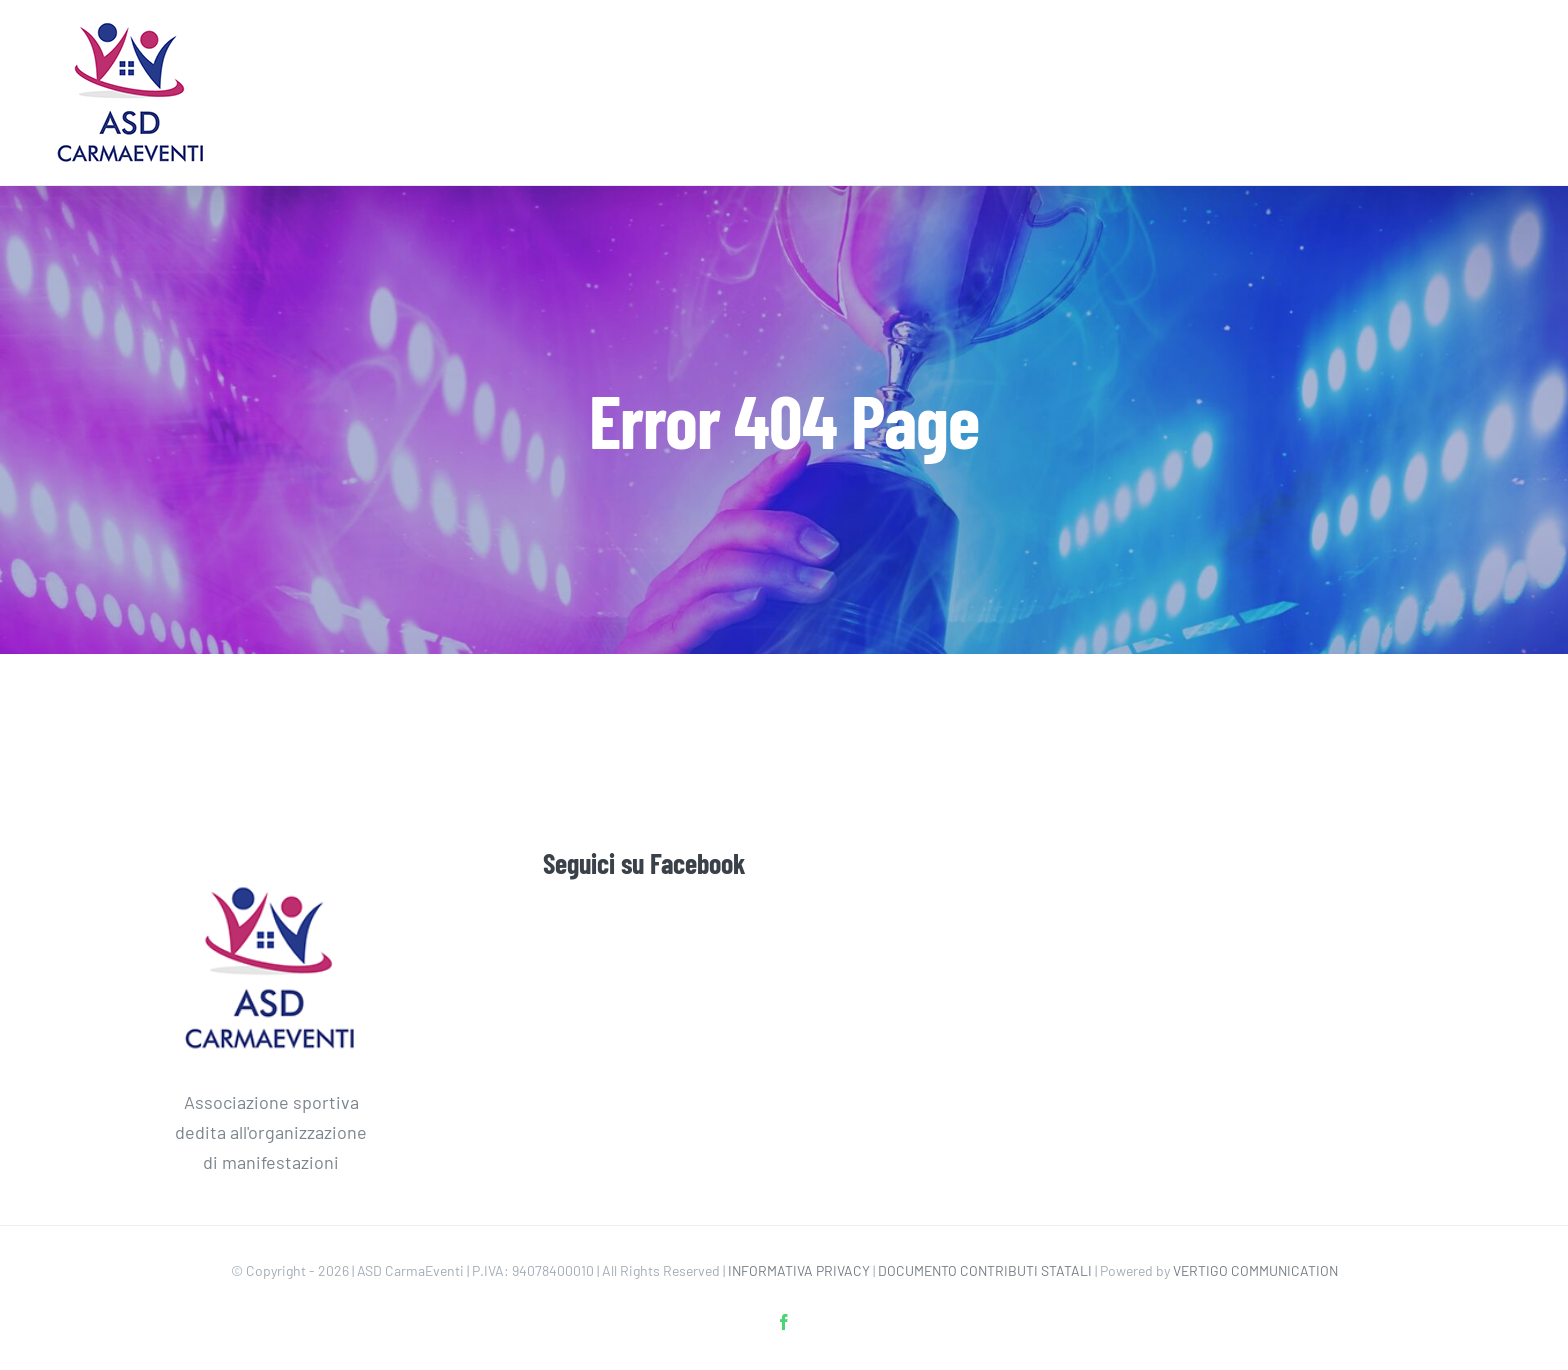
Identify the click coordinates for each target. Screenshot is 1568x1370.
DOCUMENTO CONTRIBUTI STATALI (985, 1270)
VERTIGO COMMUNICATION (1255, 1270)
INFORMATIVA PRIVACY (799, 1270)
